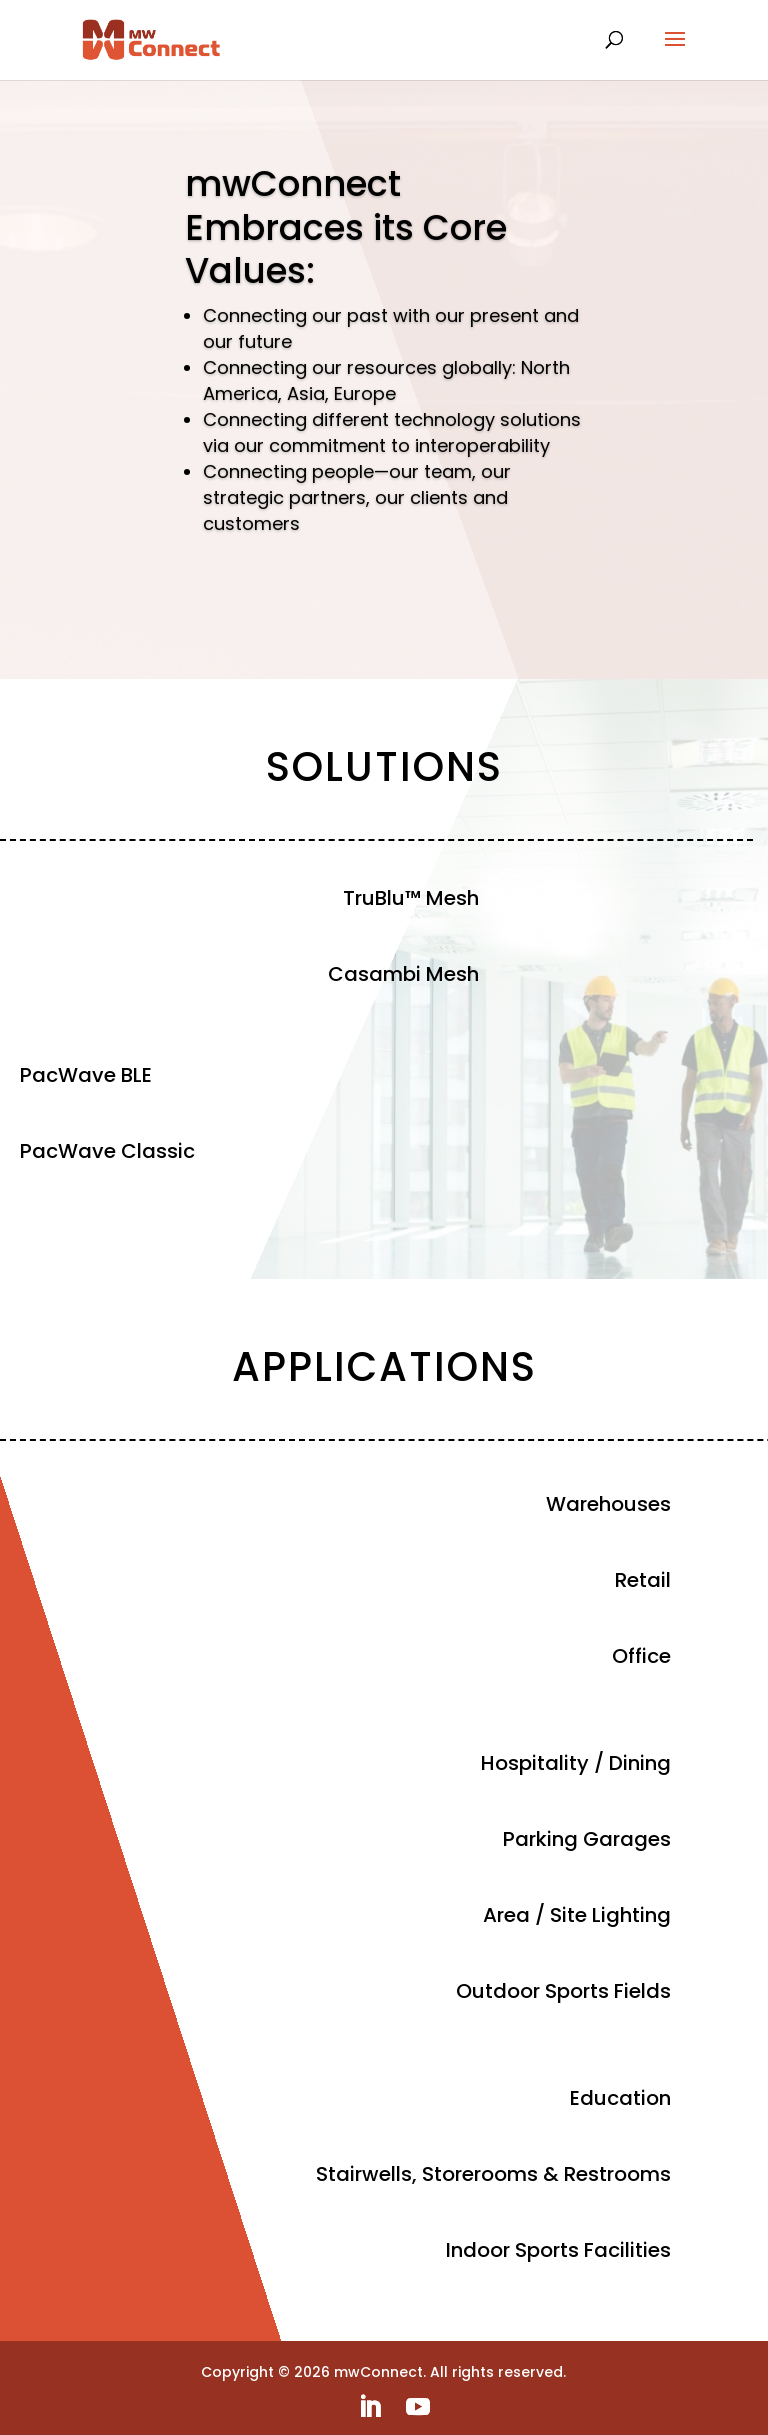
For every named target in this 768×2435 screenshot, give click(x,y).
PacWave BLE (86, 1075)
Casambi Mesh (403, 974)
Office (641, 1656)
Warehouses (608, 1504)
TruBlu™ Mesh (411, 898)
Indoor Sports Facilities (558, 2250)
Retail (643, 1580)
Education (620, 2098)
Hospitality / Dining (576, 1763)
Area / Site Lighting (577, 1915)
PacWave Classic (107, 1151)
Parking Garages (587, 1839)
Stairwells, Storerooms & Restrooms (493, 2174)
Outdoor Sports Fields (563, 1991)
